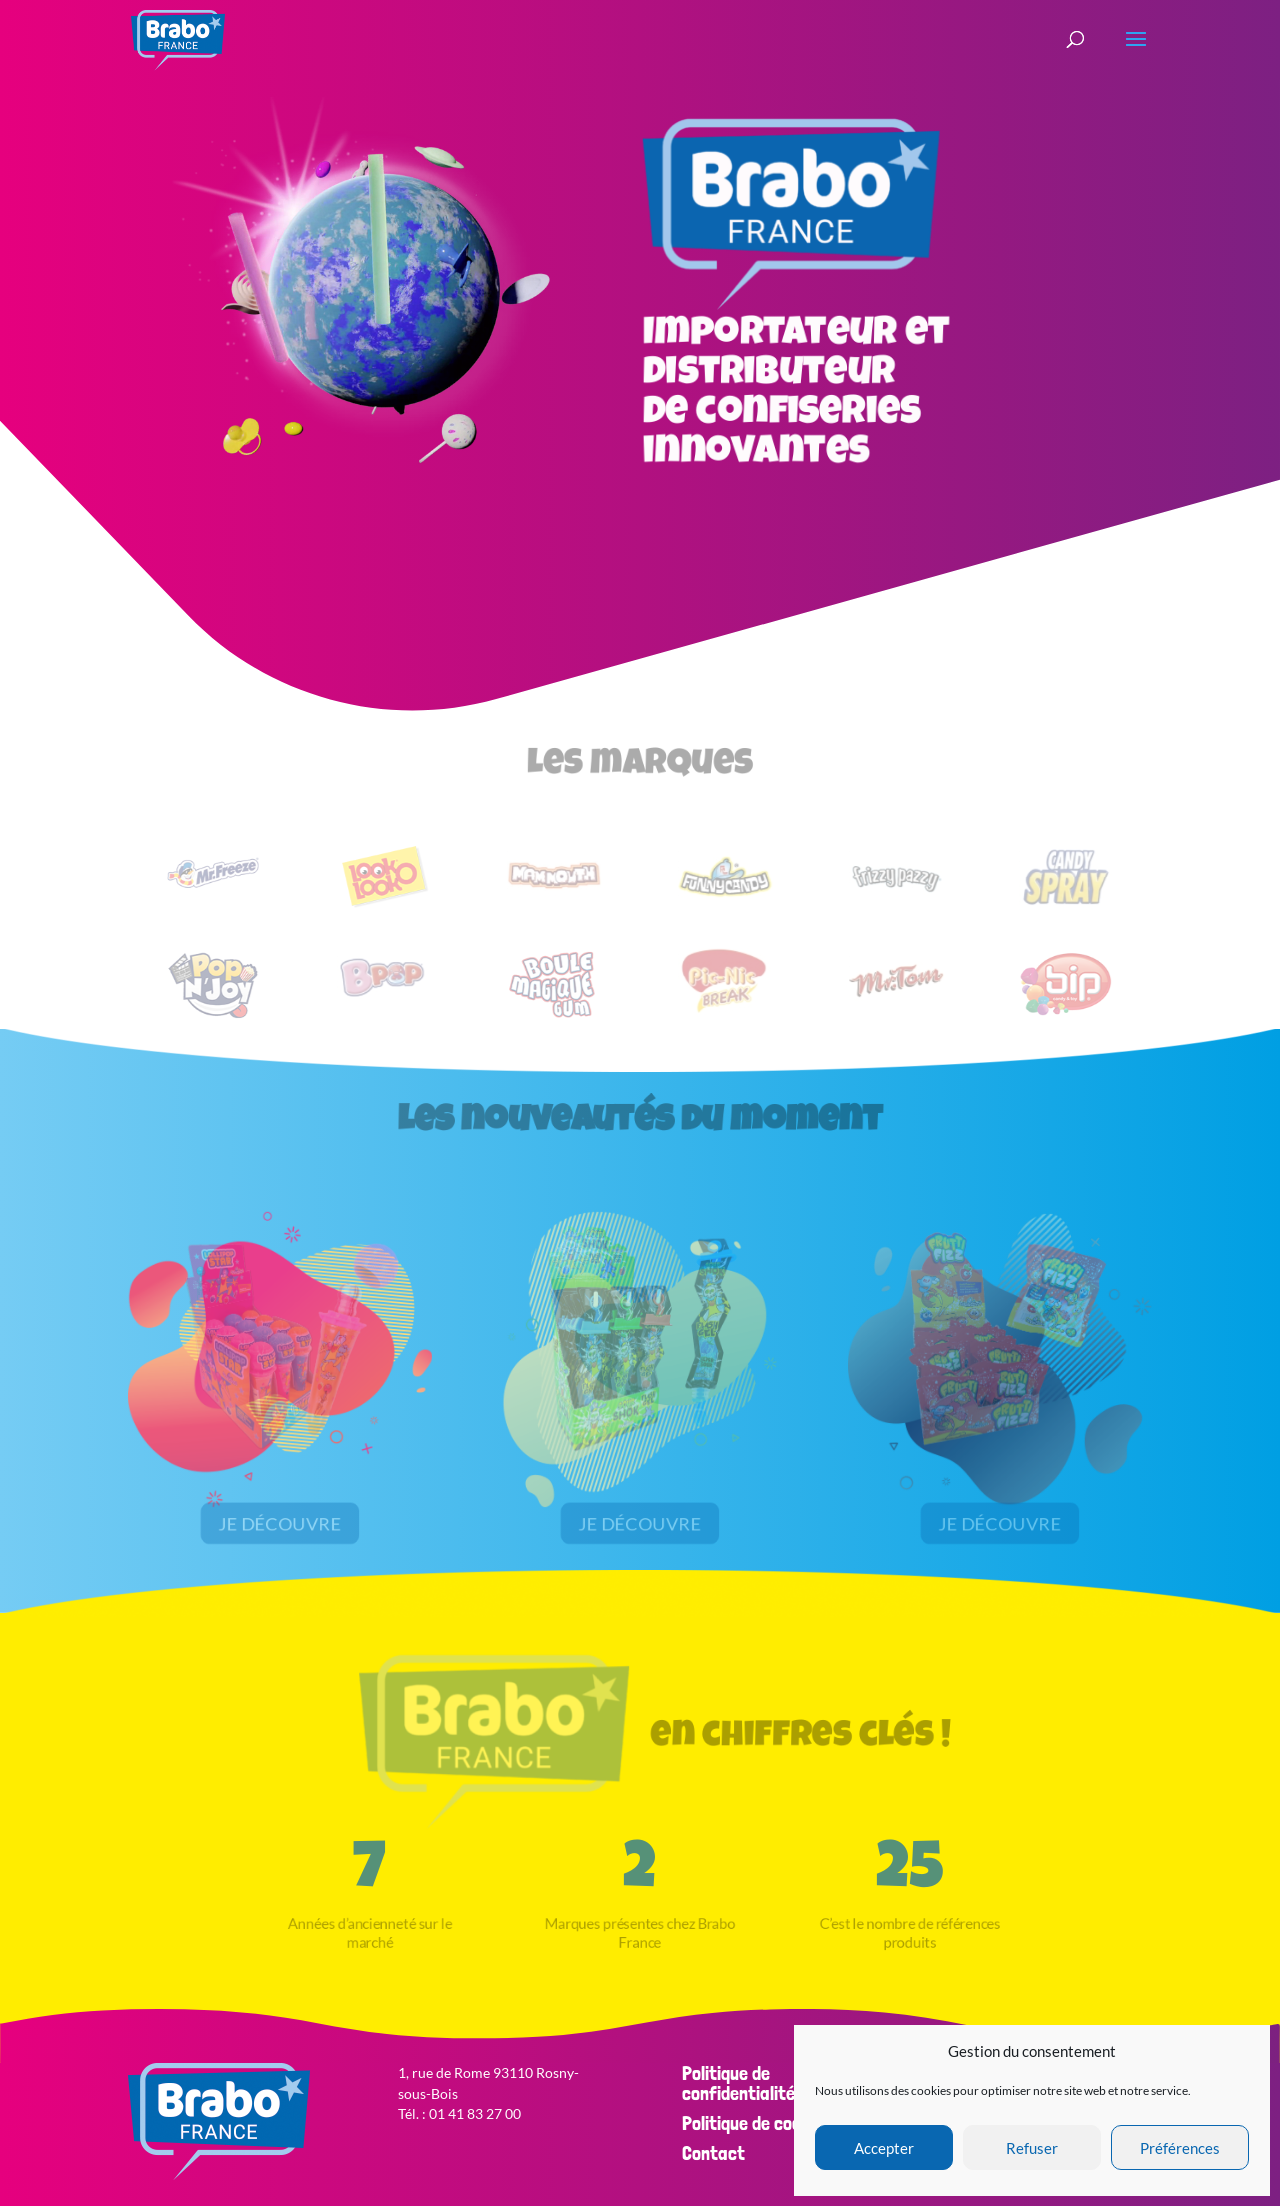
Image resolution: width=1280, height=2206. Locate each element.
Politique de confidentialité (738, 2083)
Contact (713, 2153)
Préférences (1180, 2148)
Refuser (1032, 2148)
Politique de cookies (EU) (775, 2123)
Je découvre (280, 1521)
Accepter (884, 2148)
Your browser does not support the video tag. (384, 284)
